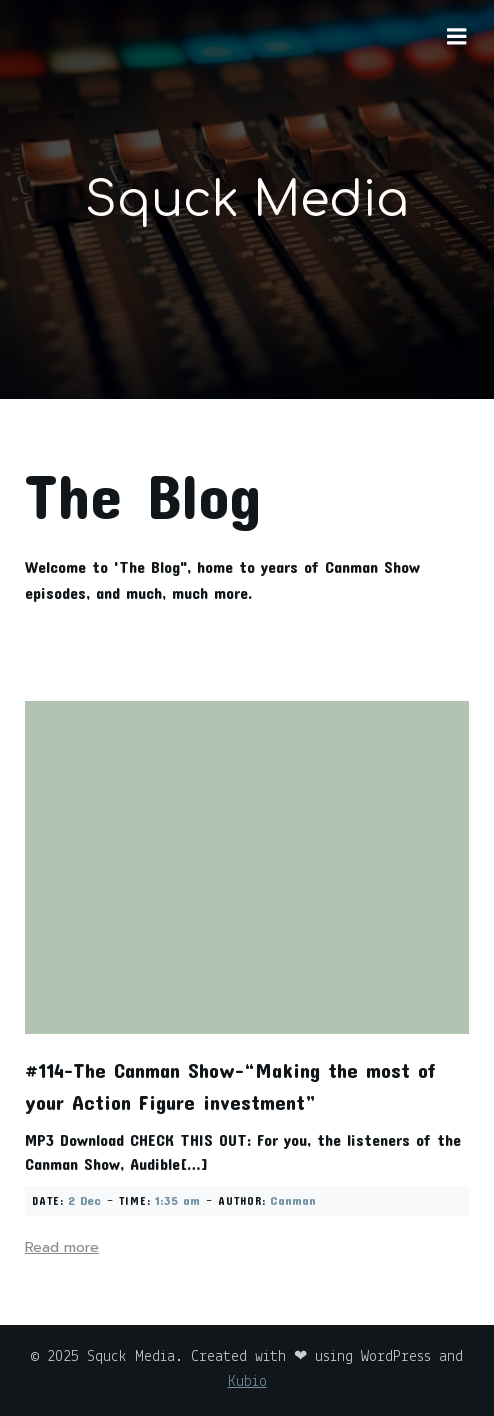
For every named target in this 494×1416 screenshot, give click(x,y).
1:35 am (177, 1200)
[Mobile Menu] (457, 37)
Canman (293, 1200)
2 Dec (84, 1200)
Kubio (247, 1382)
